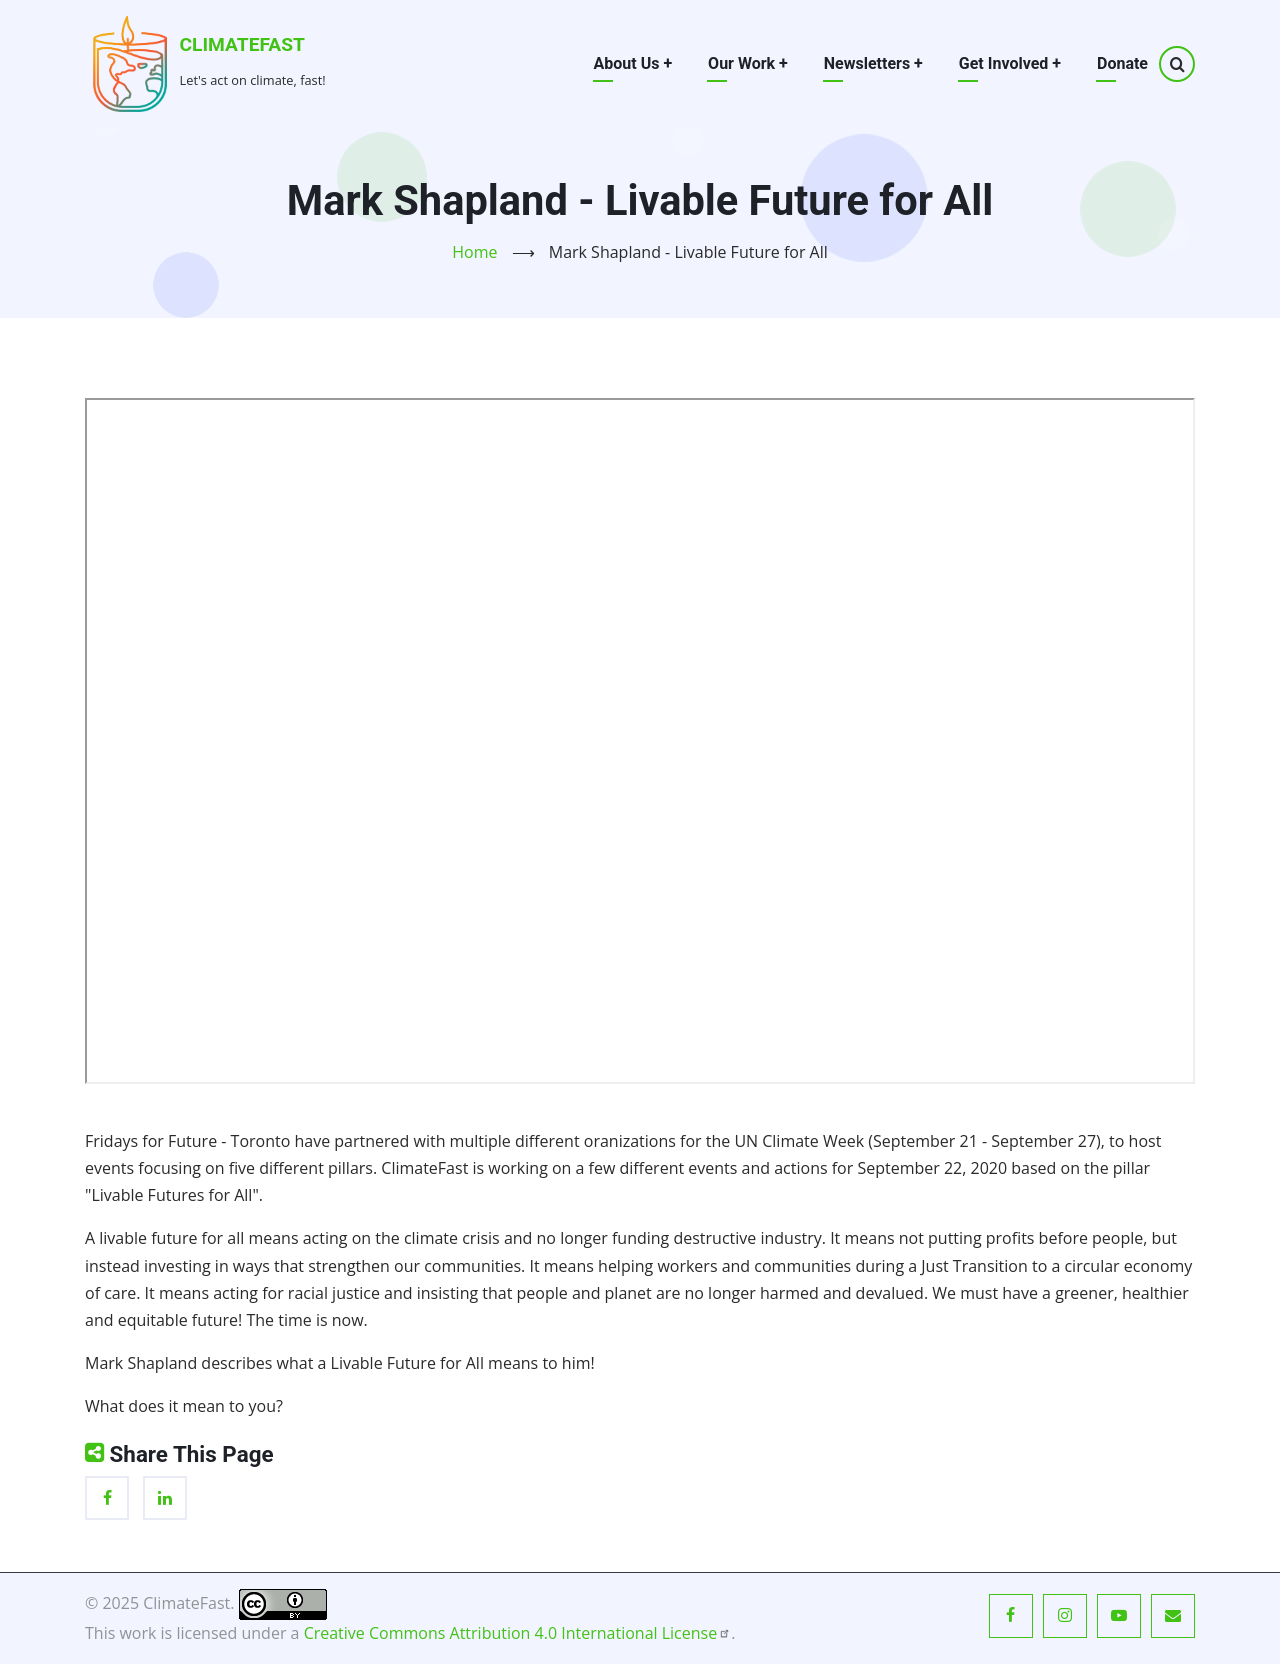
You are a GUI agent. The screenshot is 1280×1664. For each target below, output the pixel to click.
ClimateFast (242, 44)
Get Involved (1010, 63)
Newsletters (873, 63)
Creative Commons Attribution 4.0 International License (518, 1633)
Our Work (748, 63)
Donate (1122, 63)
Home (474, 252)
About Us (633, 63)
